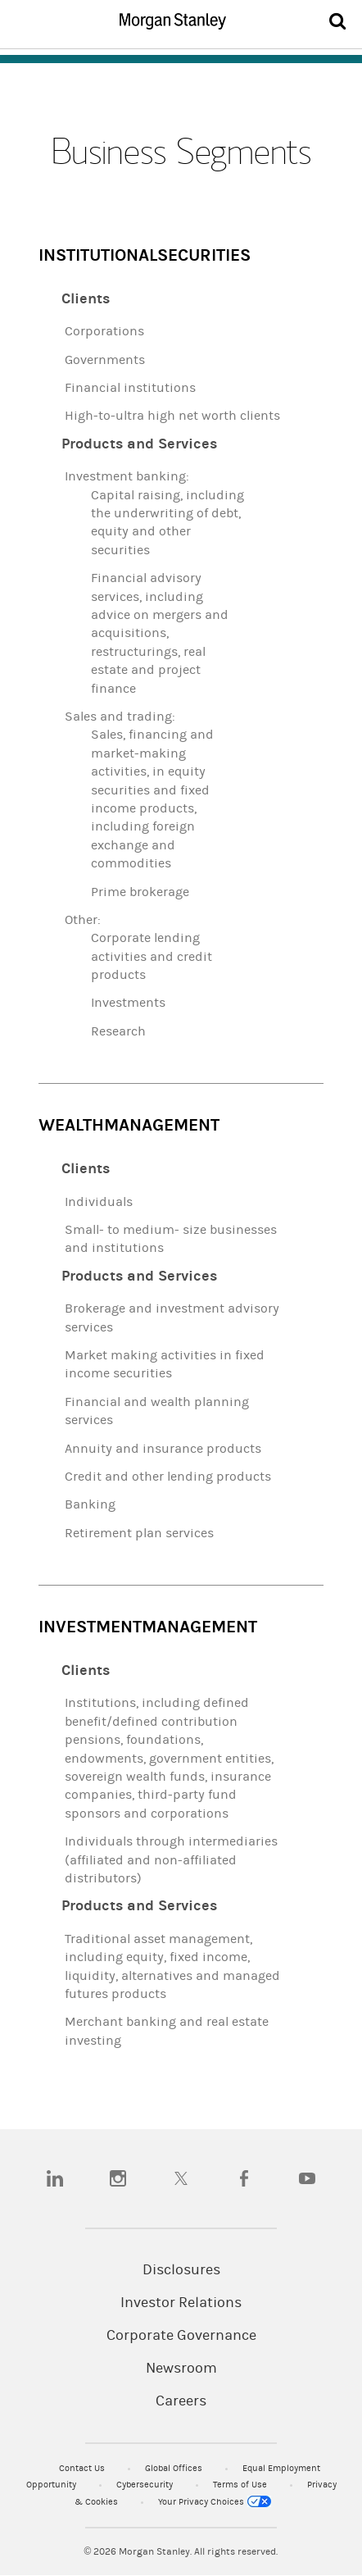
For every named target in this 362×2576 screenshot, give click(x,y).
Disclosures (181, 2270)
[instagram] (118, 2178)
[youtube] (307, 2178)
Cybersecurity (145, 2484)
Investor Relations (181, 2303)
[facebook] (244, 2178)
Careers (181, 2401)
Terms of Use (241, 2484)
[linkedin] (54, 2178)
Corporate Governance (181, 2336)
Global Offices (175, 2468)
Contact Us (83, 2468)
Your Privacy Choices (214, 2501)
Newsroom (181, 2368)
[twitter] (181, 2178)
